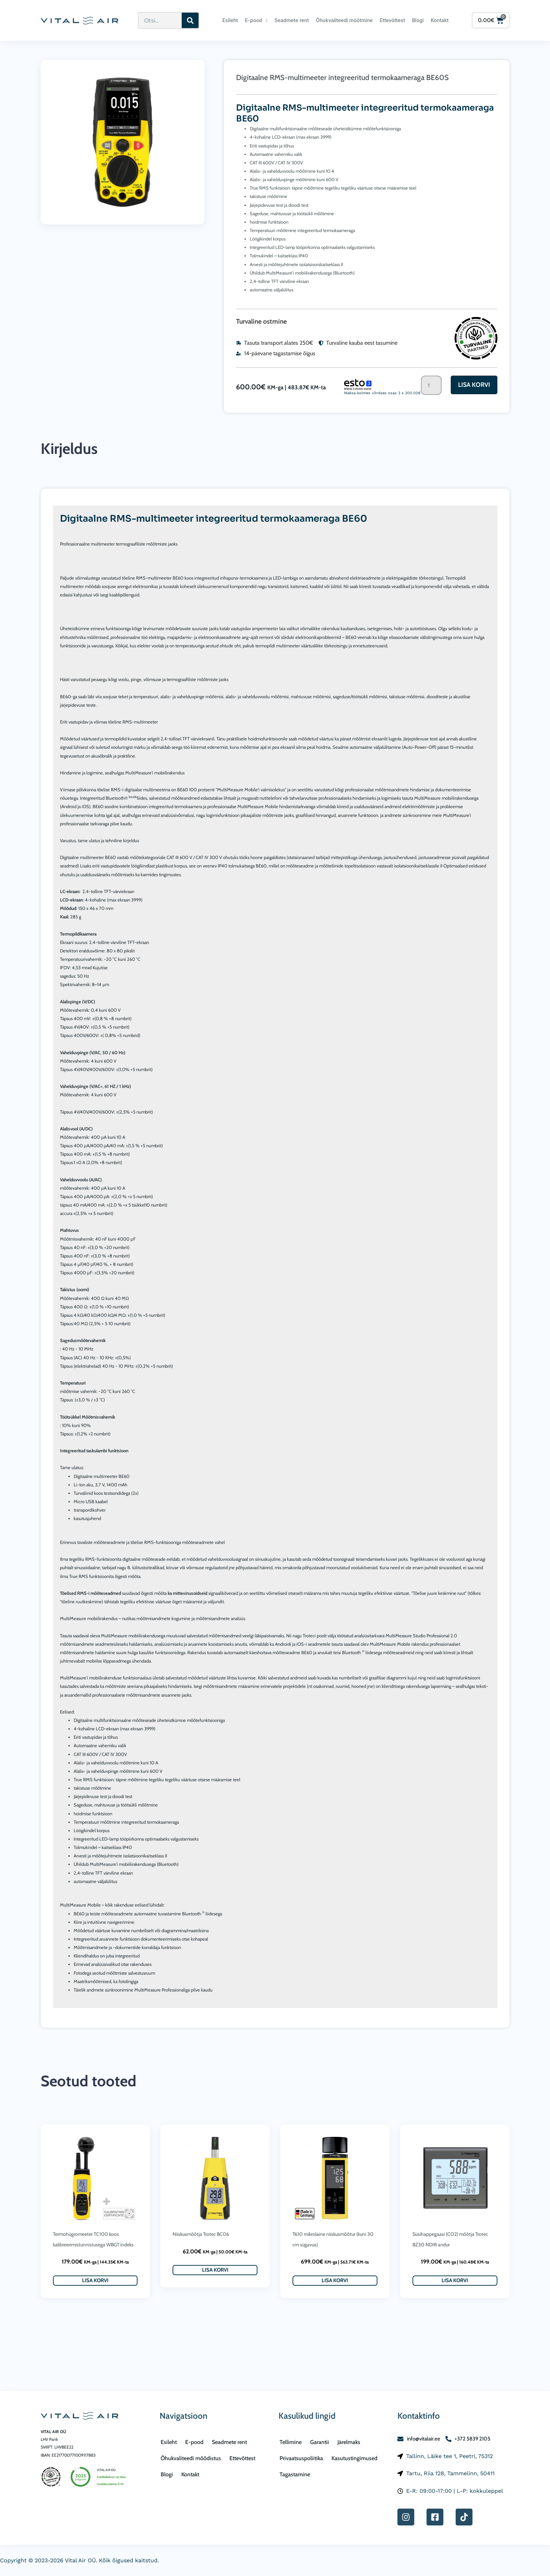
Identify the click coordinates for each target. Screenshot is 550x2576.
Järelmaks (348, 2442)
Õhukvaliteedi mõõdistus (191, 2458)
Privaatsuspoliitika (301, 2458)
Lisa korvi (474, 385)
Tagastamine (295, 2474)
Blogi (417, 20)
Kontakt (440, 20)
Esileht (230, 20)
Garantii (319, 2442)
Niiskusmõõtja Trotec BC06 (201, 2234)
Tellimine (291, 2442)
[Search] (190, 20)
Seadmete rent (292, 20)
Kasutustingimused (354, 2458)
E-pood (256, 20)
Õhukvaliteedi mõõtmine (344, 20)
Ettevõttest (392, 20)
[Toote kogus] (431, 385)
